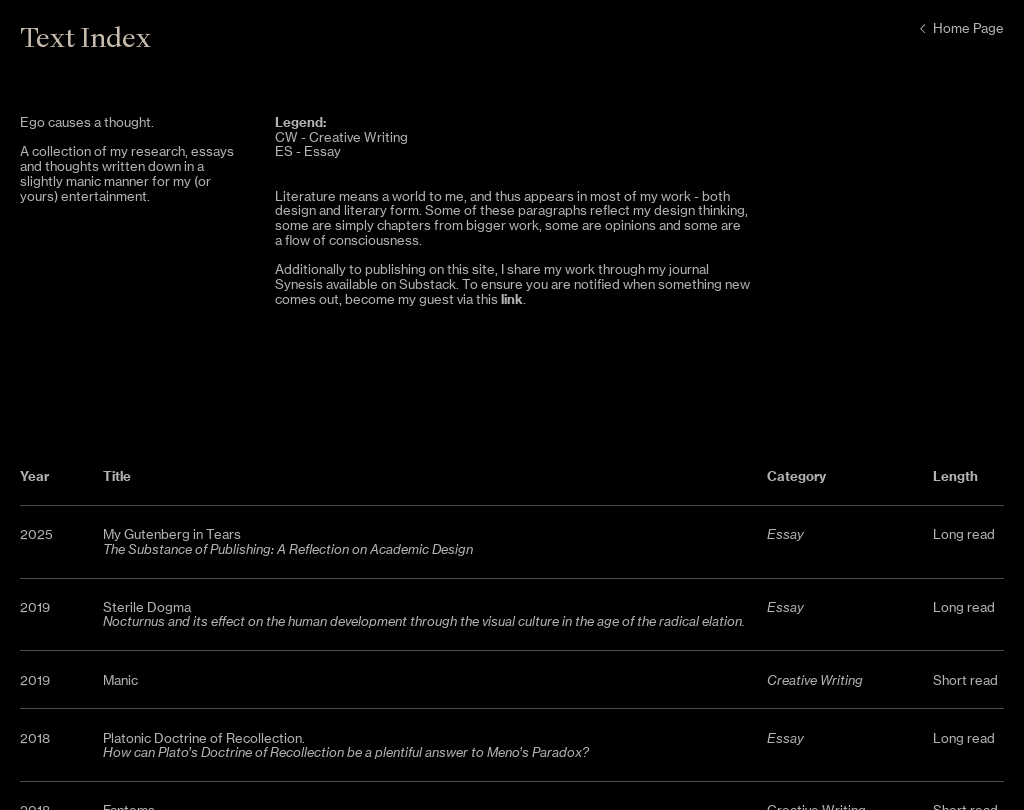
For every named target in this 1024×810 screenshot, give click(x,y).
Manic (120, 680)
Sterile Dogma (147, 607)
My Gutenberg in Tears (172, 534)
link (512, 299)
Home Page (959, 28)
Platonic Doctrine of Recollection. (346, 746)
